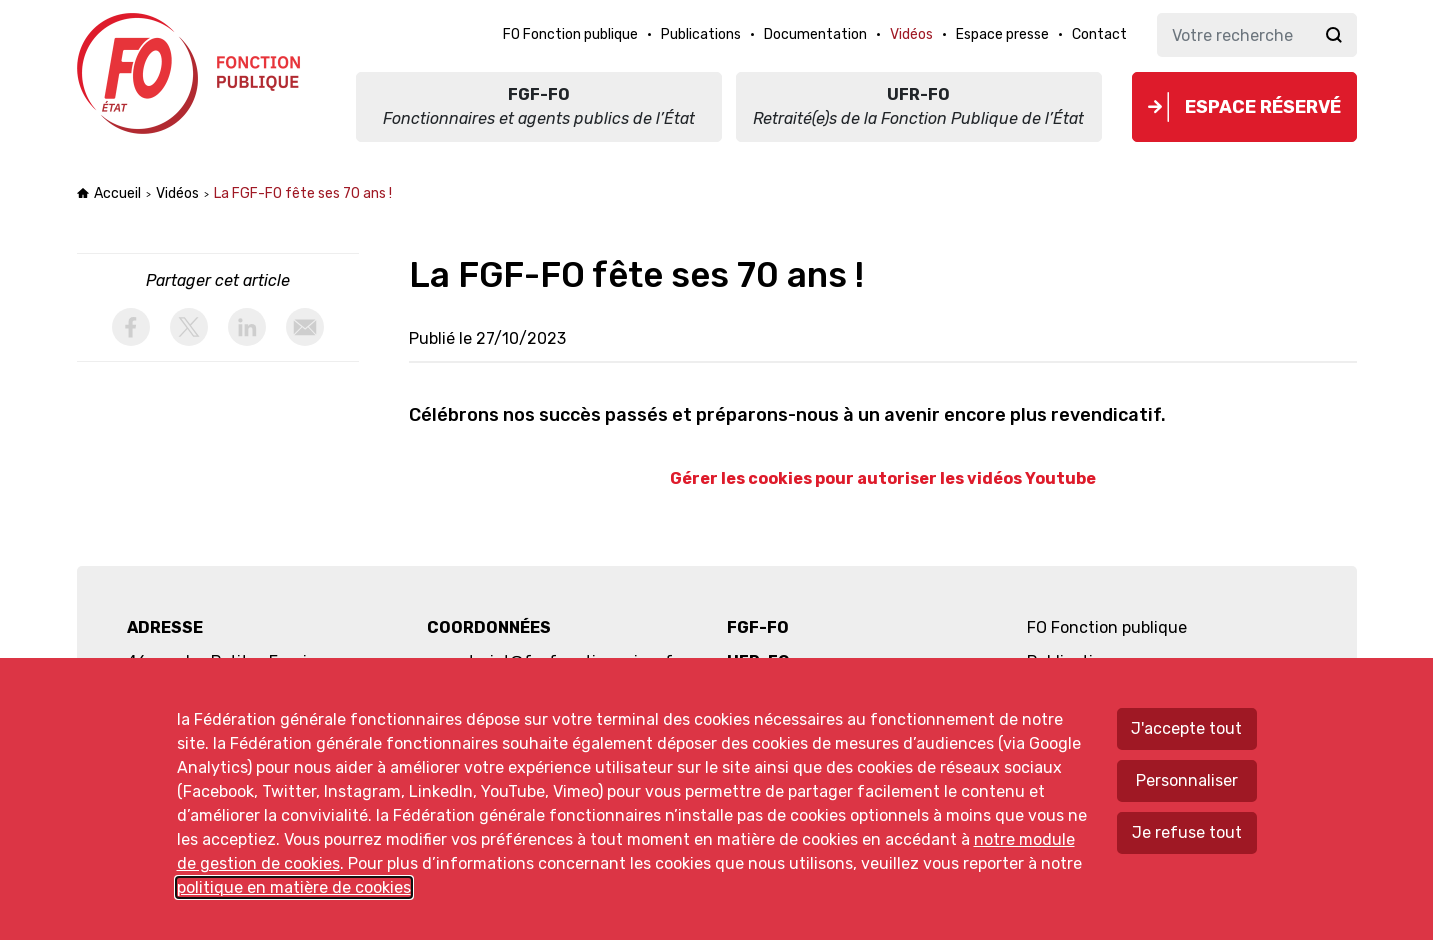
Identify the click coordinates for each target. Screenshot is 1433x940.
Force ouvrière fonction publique (191, 73)
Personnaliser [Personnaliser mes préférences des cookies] (1187, 780)
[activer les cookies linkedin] (247, 327)
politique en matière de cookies (294, 887)
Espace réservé (1263, 107)
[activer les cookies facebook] (131, 327)
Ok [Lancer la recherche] (1334, 35)
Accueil (117, 193)
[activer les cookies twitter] (189, 327)
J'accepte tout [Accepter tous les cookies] (1186, 728)
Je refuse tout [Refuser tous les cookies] (1187, 832)
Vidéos (177, 193)
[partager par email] (305, 327)
